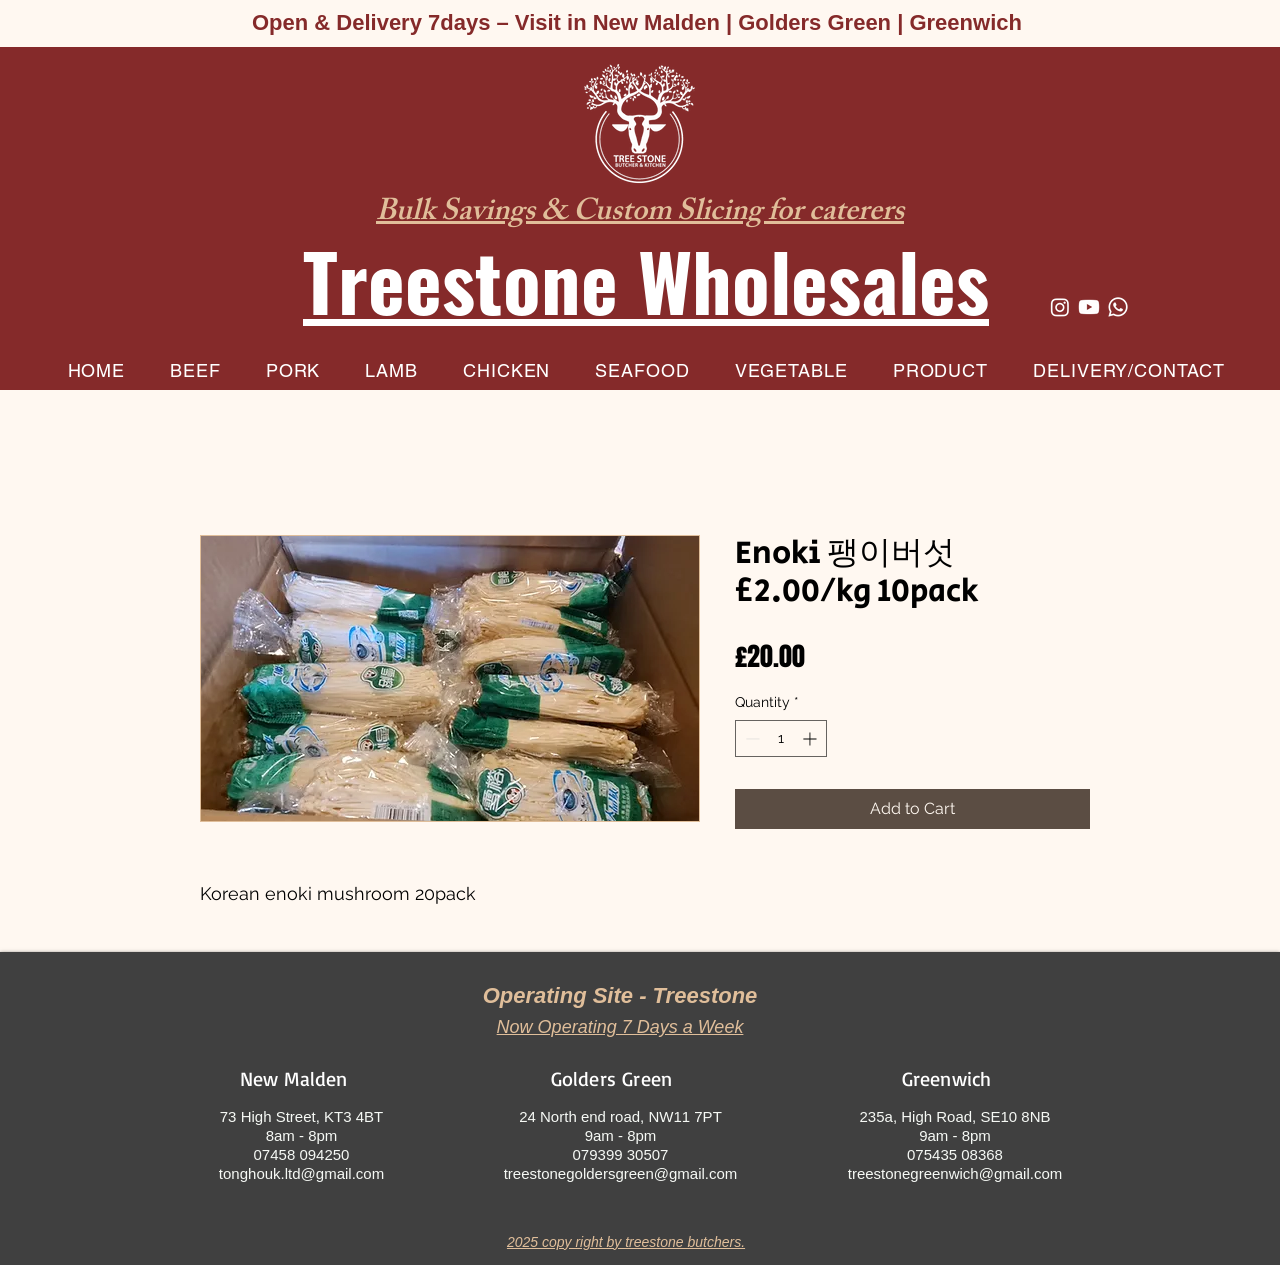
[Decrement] (750, 738)
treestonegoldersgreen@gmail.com (621, 1173)
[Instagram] (1060, 307)
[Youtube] (1089, 307)
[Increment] (811, 738)
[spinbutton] (781, 738)
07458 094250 (302, 1154)
